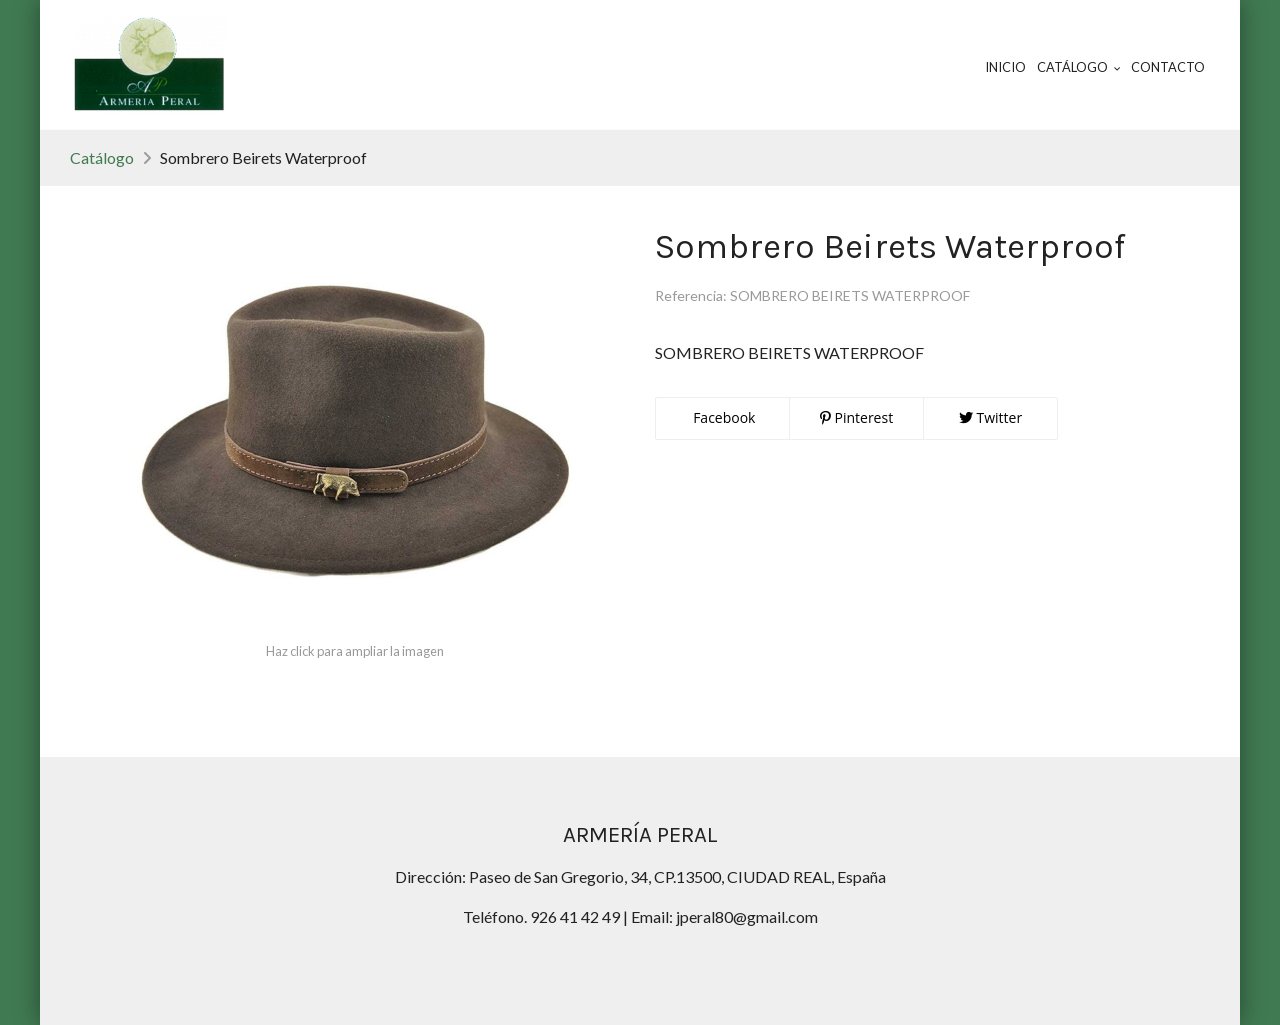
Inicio (1005, 67)
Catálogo (102, 157)
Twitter (990, 417)
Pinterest (856, 417)
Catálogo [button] (1079, 67)
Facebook (723, 417)
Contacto (1168, 67)
